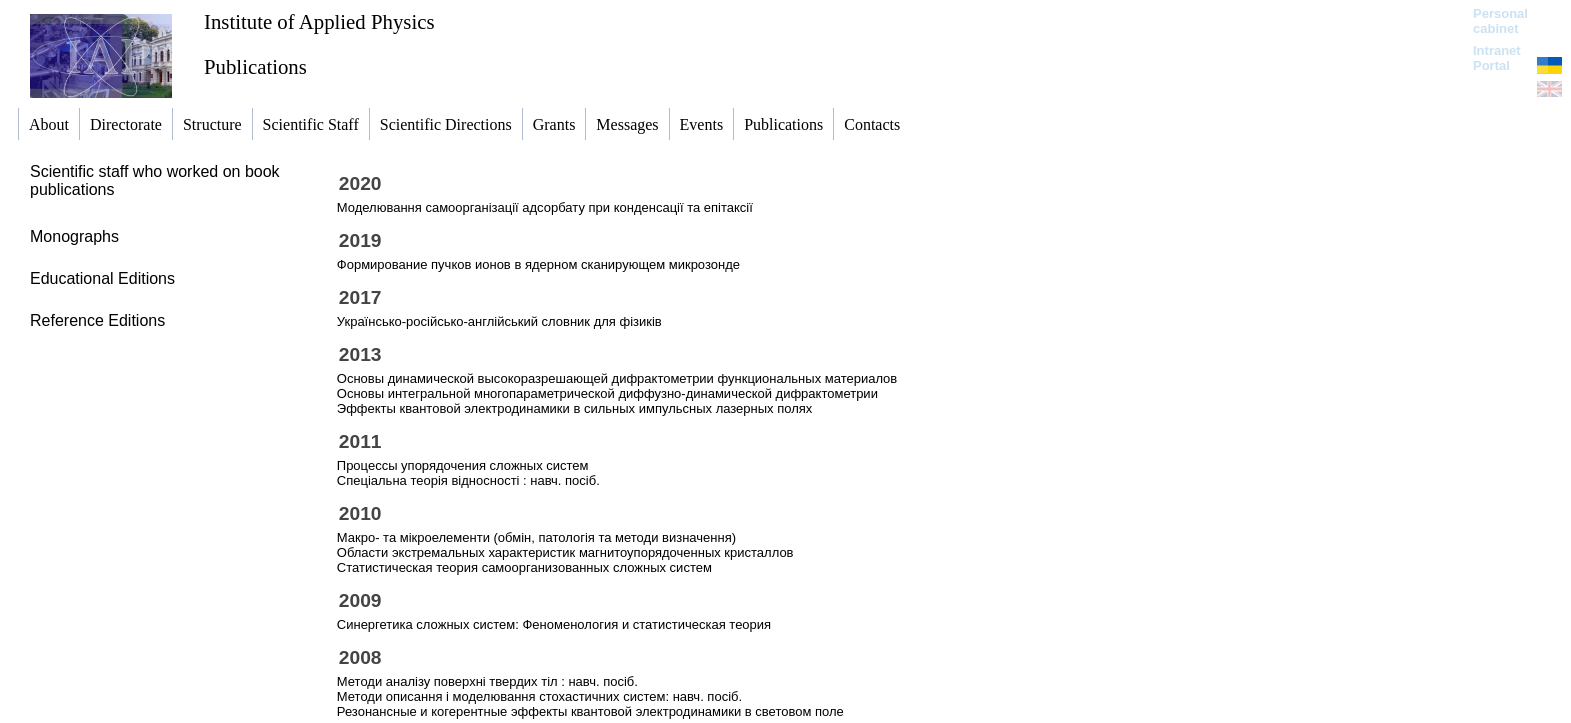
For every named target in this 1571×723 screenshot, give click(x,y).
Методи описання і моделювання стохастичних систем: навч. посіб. (539, 696)
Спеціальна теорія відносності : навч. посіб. (468, 480)
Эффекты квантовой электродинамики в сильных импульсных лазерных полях (575, 408)
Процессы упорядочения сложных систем (463, 465)
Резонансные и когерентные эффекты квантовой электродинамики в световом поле (590, 711)
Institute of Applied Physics (319, 21)
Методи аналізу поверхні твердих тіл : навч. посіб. (487, 681)
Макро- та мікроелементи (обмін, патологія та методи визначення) (536, 537)
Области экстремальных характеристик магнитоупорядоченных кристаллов (565, 552)
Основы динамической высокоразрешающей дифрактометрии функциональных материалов (617, 378)
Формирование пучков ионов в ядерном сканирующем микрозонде (538, 264)
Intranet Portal (1497, 58)
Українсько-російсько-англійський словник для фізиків (499, 321)
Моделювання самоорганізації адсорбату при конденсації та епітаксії (545, 207)
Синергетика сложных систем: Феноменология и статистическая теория (554, 624)
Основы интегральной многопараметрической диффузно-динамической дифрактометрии (607, 393)
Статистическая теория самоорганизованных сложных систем (524, 567)
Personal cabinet (1500, 21)
